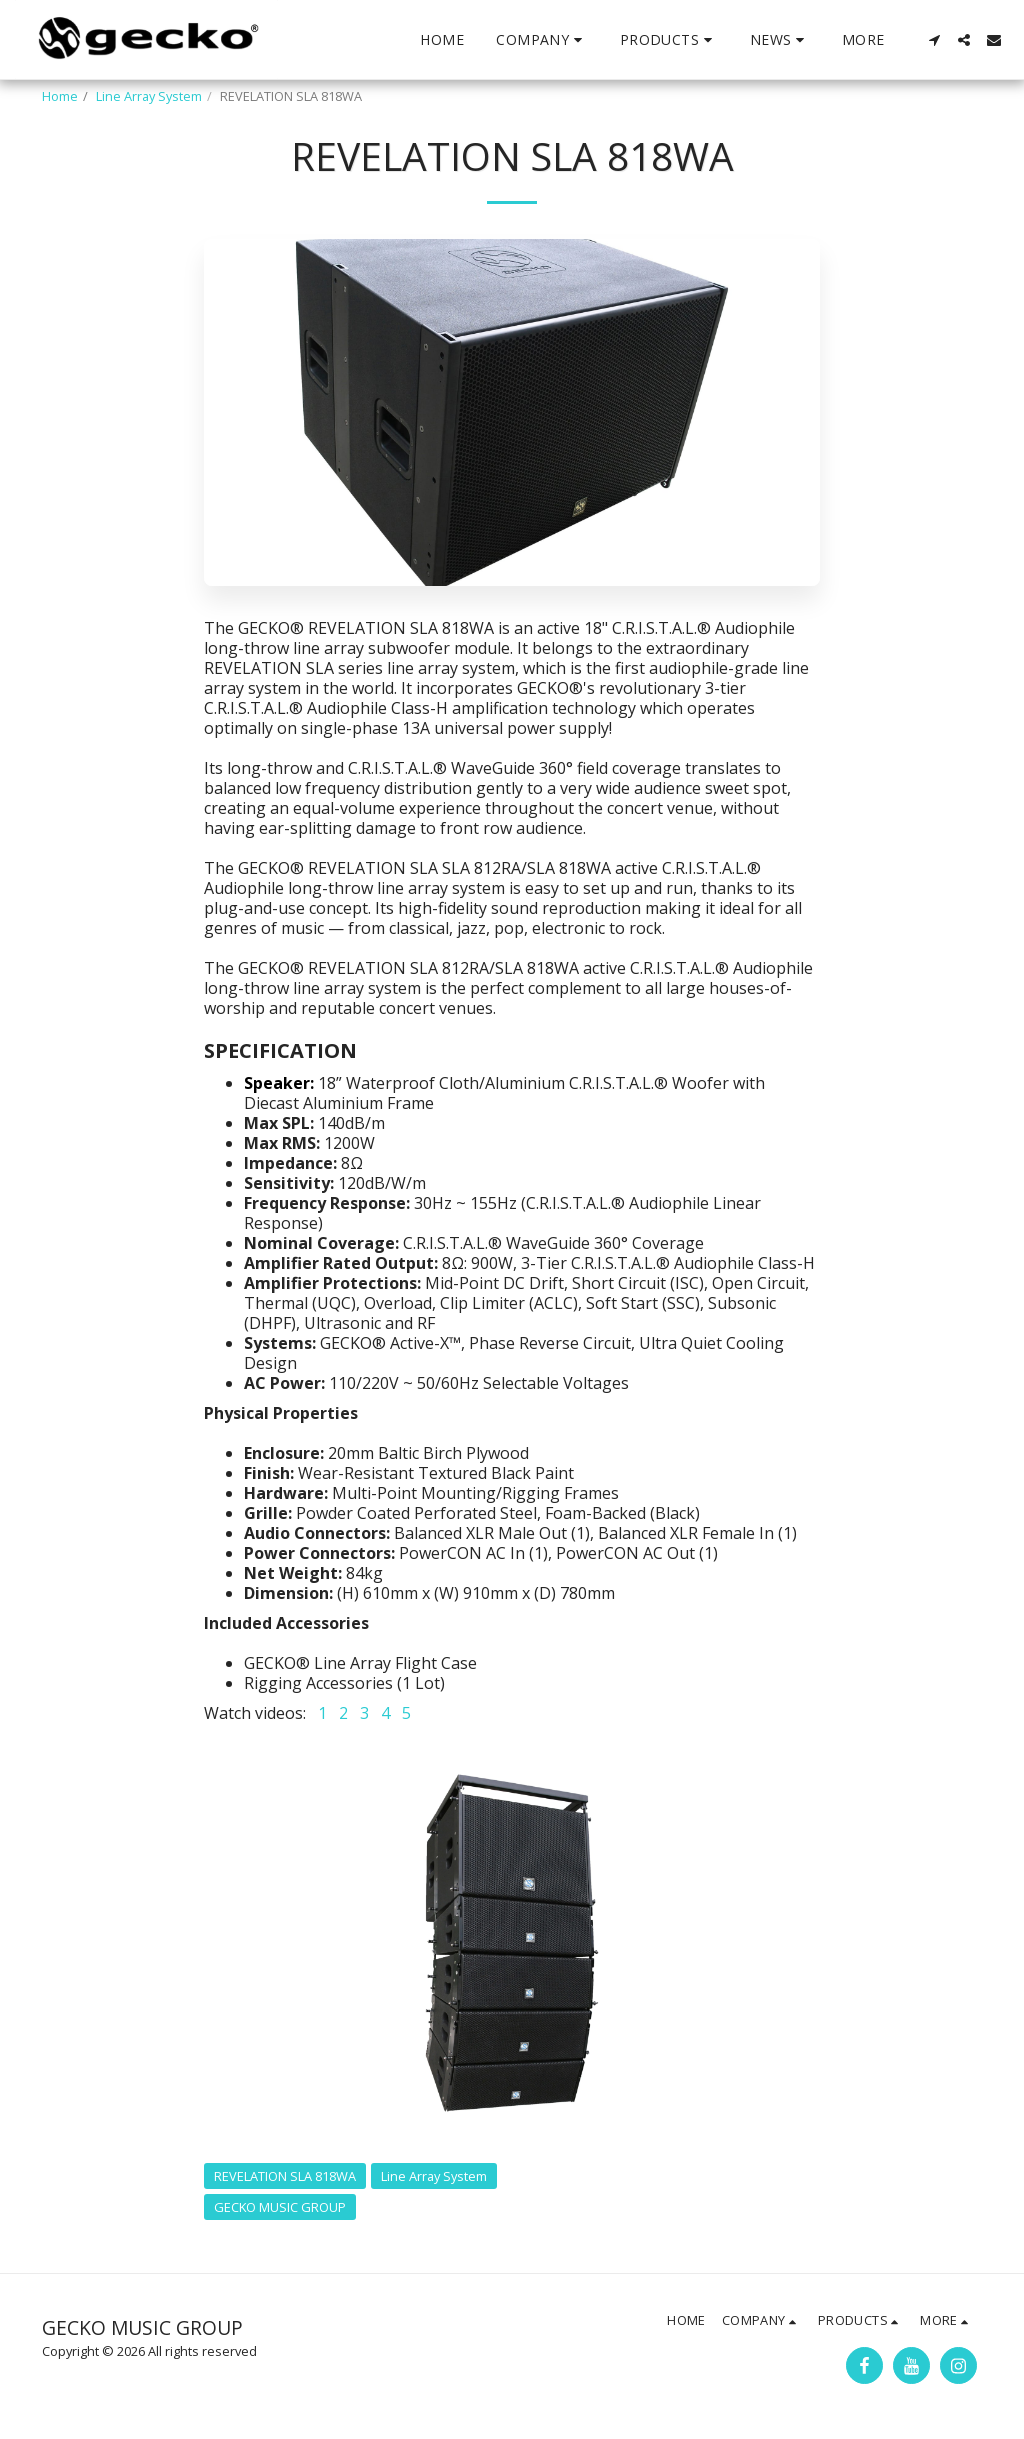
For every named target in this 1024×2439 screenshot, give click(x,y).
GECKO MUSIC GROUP (280, 2207)
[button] (542, 40)
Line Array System (149, 96)
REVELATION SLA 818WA (285, 2176)
